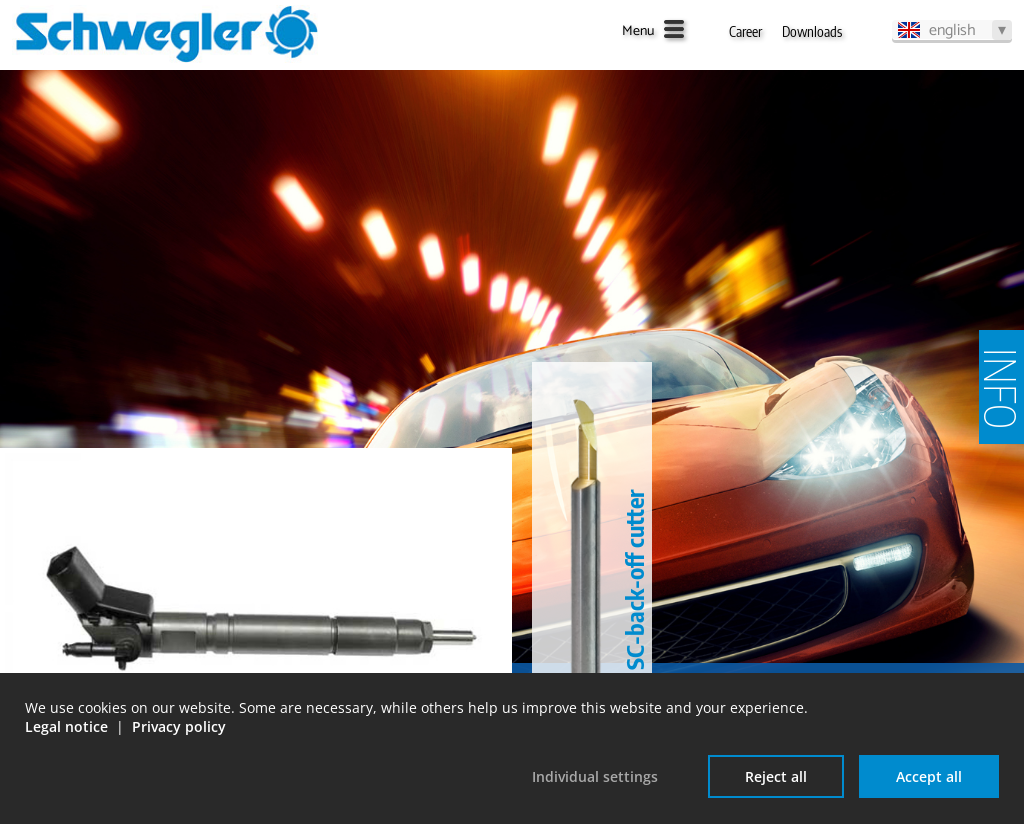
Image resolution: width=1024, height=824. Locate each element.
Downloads (812, 31)
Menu (638, 31)
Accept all (929, 776)
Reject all (776, 776)
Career (745, 31)
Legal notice (66, 726)
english (952, 30)
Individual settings (595, 776)
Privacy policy (179, 726)
